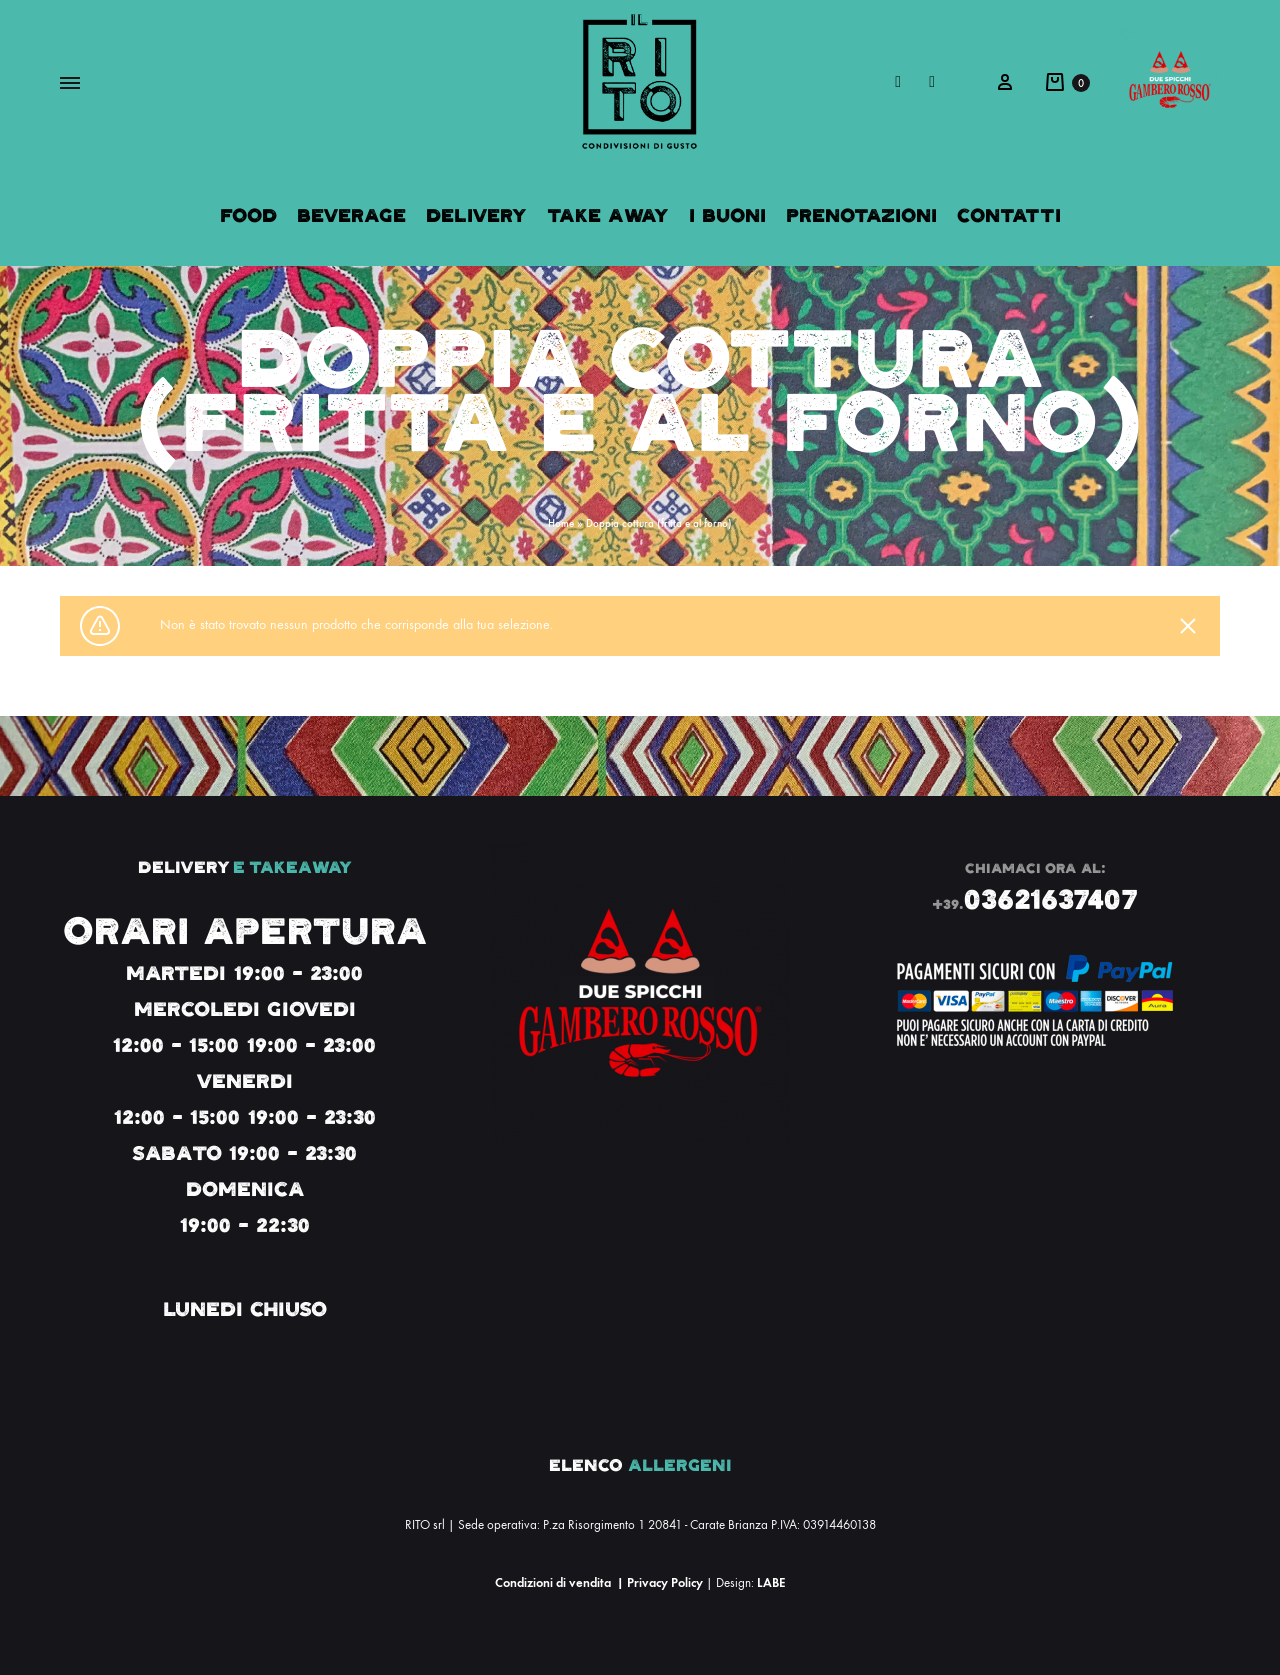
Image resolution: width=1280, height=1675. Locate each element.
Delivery (476, 215)
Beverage (351, 215)
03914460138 (839, 1525)
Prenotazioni (861, 215)
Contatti (1009, 215)
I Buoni (727, 215)
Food (248, 215)
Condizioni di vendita (553, 1582)
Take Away (608, 215)
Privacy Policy (665, 1582)
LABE (771, 1582)
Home (561, 523)
